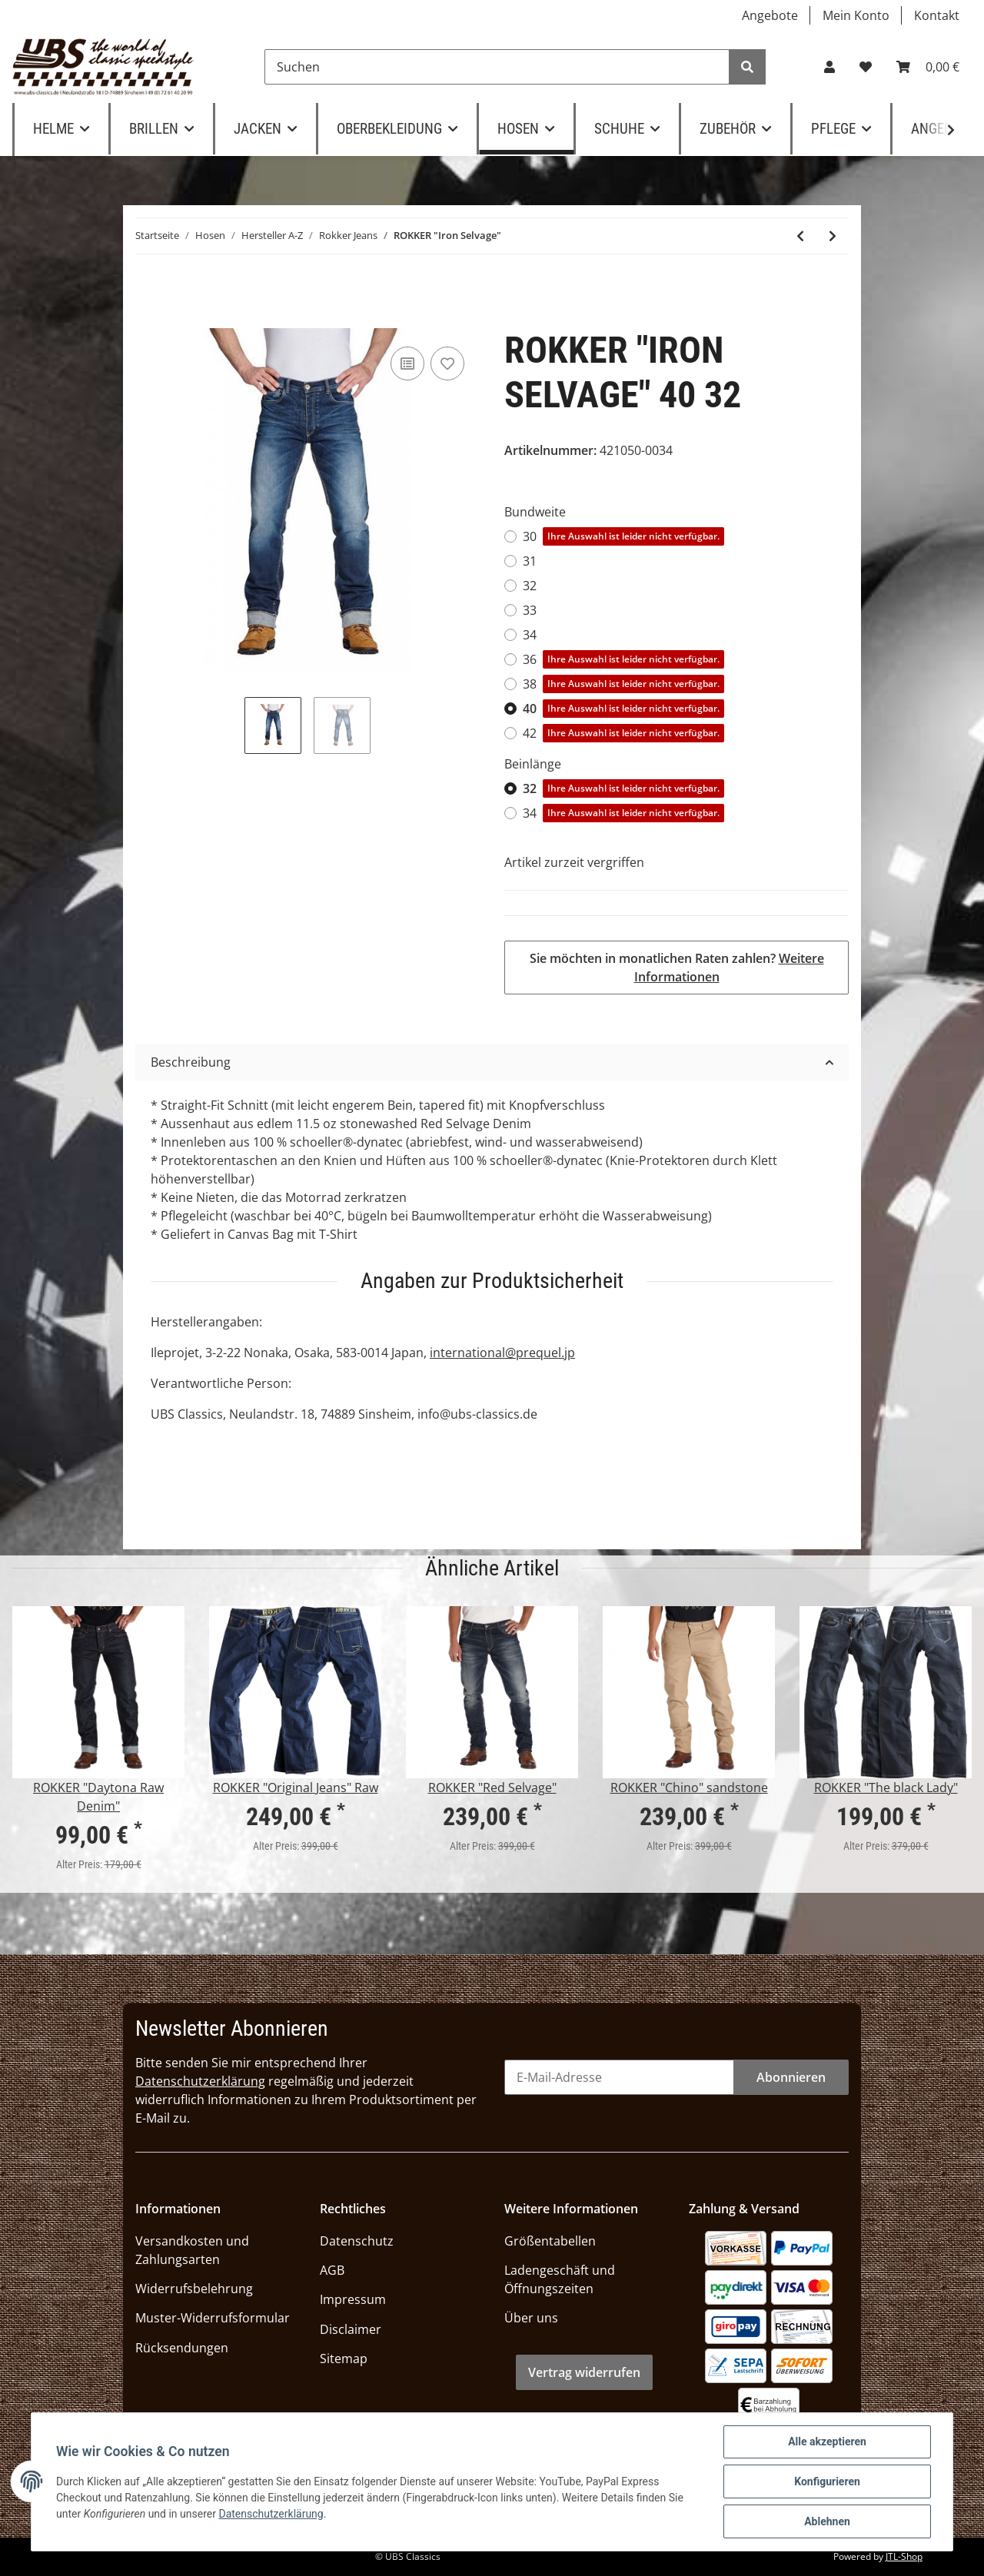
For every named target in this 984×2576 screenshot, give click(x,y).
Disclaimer (350, 2329)
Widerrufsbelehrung (194, 2288)
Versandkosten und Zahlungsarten (192, 2250)
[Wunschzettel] (865, 67)
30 (623, 536)
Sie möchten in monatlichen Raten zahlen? (677, 967)
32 (530, 585)
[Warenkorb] (928, 67)
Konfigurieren (827, 2481)
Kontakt (936, 15)
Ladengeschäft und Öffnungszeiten (559, 2279)
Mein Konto (856, 15)
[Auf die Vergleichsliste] (407, 363)
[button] (829, 67)
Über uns (531, 2317)
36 (623, 659)
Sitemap (343, 2358)
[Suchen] (497, 67)
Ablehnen (827, 2521)
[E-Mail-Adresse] (619, 2077)
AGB (332, 2270)
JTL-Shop (904, 2556)
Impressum (353, 2299)
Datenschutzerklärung (200, 2081)
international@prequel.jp (502, 1352)
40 (623, 708)
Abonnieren (791, 2077)
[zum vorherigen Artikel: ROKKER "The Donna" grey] (800, 236)
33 (530, 610)
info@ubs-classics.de (477, 1414)
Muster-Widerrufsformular (212, 2317)
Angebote (770, 15)
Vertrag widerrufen (584, 2372)
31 (530, 561)
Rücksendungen (181, 2347)
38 (623, 684)
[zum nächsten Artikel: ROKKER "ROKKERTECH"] (832, 236)
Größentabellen (550, 2240)
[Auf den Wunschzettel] (447, 363)
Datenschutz (357, 2240)
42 (623, 733)
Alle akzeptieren (827, 2441)
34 (530, 634)
